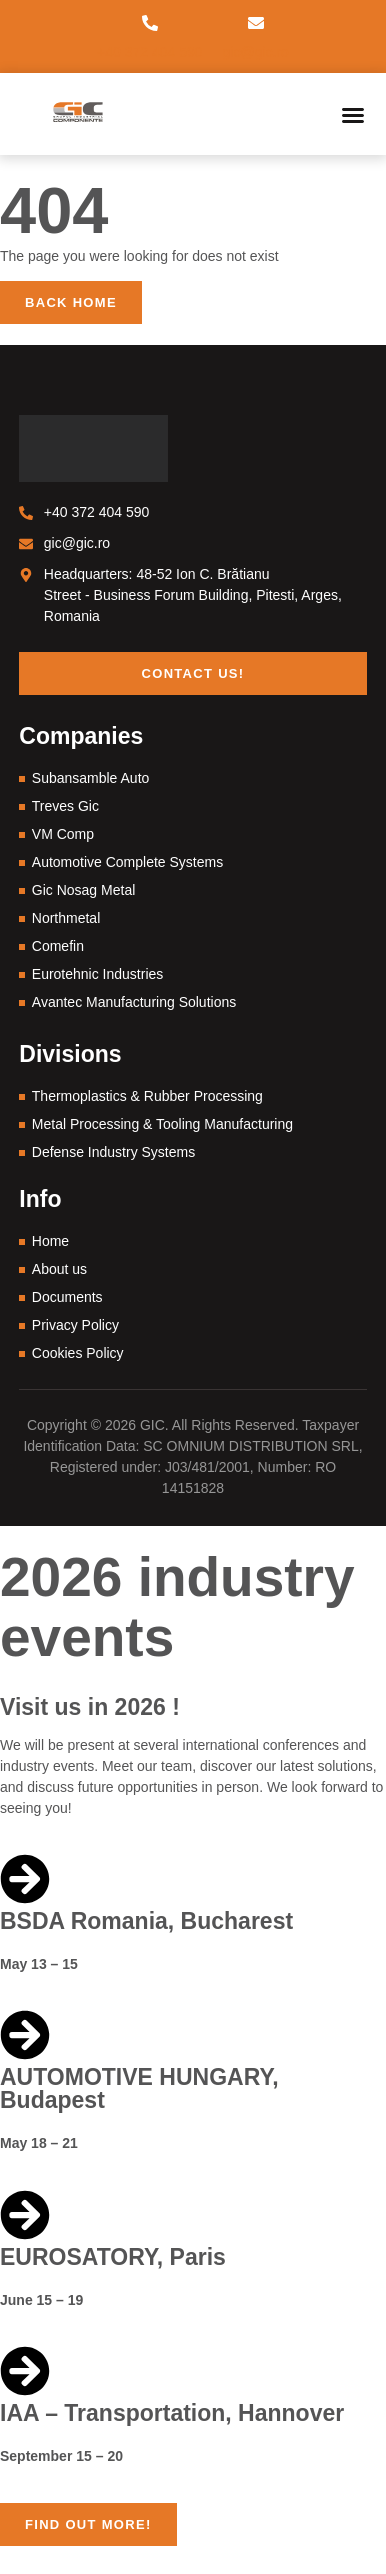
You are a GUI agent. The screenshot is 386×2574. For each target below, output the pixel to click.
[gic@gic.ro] (256, 23)
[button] (353, 115)
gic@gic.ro (256, 52)
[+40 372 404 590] (150, 23)
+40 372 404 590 (150, 52)
